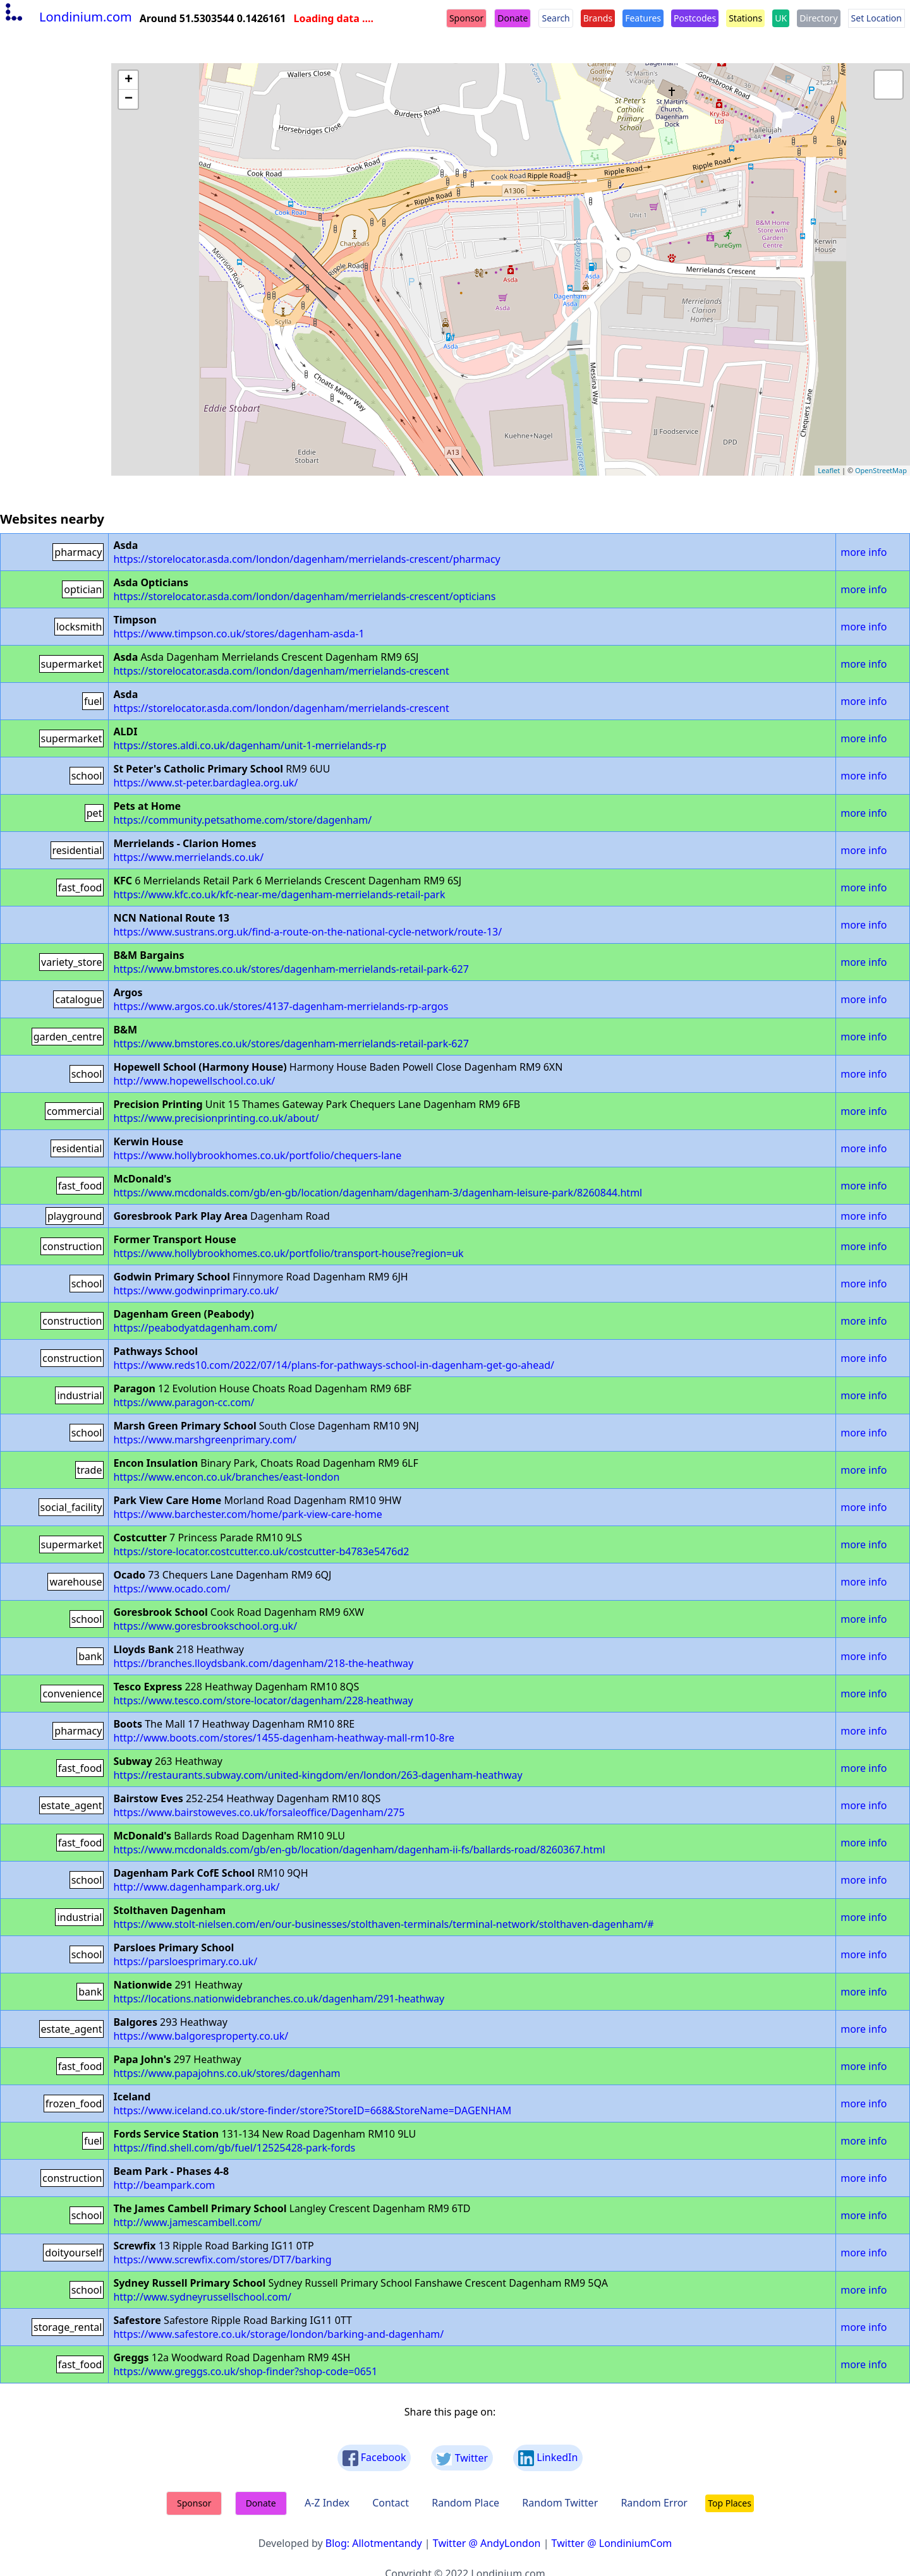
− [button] (128, 99)
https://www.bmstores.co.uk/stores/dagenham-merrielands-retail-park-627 (290, 969)
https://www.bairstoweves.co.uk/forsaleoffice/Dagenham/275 (258, 1812)
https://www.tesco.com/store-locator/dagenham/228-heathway (263, 1700)
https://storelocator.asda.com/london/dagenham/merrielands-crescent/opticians (304, 596)
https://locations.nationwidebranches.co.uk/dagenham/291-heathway (278, 1999)
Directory (818, 18)
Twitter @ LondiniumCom (612, 2543)
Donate (512, 18)
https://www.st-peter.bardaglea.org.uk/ (205, 783)
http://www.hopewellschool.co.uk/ (194, 1081)
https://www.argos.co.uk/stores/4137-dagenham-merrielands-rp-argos (280, 1006)
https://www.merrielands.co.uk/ (188, 857)
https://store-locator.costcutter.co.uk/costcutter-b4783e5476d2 (261, 1551)
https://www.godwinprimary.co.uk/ (195, 1290)
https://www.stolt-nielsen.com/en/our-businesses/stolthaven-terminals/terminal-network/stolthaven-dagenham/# (383, 1924)
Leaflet (829, 470)
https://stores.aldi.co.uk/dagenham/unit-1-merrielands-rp (249, 745)
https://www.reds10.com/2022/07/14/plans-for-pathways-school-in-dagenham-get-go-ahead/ (333, 1365)
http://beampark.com (164, 2185)
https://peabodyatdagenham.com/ (195, 1328)
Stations (745, 18)
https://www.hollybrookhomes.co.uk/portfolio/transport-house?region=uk (288, 1253)
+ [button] (128, 80)
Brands (597, 18)
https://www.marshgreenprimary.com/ (204, 1440)
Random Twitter (560, 2503)
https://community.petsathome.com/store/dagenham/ (242, 820)
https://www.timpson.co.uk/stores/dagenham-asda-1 (238, 634)
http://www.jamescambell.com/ (187, 2222)
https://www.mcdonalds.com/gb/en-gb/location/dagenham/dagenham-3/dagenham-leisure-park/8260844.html (377, 1193)
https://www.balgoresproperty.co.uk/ (200, 2036)
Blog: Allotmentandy (373, 2543)
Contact (390, 2503)
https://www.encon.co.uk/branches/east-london (226, 1477)
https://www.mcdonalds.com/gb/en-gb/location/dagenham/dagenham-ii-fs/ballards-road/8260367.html (359, 1850)
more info (863, 552)
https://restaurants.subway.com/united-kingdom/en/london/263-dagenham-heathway (317, 1775)
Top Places (729, 2503)
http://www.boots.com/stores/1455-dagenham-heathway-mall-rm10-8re (283, 1738)
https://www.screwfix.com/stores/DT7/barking (222, 2259)
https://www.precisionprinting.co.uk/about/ (215, 1118)
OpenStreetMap (881, 470)
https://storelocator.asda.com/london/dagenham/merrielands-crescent (281, 671)
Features (643, 18)
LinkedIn (548, 2458)
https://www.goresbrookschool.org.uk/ (205, 1626)
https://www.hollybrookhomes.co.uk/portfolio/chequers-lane (257, 1155)
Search (555, 18)
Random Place (465, 2503)
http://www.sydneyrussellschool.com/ (202, 2297)
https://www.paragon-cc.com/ (183, 1402)
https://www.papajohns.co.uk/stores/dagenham (226, 2073)
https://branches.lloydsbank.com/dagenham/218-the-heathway (263, 1663)
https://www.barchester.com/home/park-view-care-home (247, 1514)
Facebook (374, 2458)
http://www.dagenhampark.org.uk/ (196, 1887)
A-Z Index (327, 2503)
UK (781, 18)
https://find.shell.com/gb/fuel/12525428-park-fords (234, 2148)
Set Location (876, 18)
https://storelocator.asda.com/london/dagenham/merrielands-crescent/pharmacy (306, 559)
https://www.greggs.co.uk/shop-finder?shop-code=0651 (245, 2371)
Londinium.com (67, 16)
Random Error (654, 2503)
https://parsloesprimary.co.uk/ (185, 1961)
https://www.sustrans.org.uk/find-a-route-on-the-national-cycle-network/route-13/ (307, 932)
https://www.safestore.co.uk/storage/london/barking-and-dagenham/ (278, 2334)
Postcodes (695, 18)
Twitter (462, 2458)
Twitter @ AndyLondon (487, 2543)
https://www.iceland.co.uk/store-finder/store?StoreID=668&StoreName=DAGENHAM (312, 2110)
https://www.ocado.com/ (171, 1589)
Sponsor (466, 18)
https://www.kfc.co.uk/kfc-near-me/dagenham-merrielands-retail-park (279, 894)
